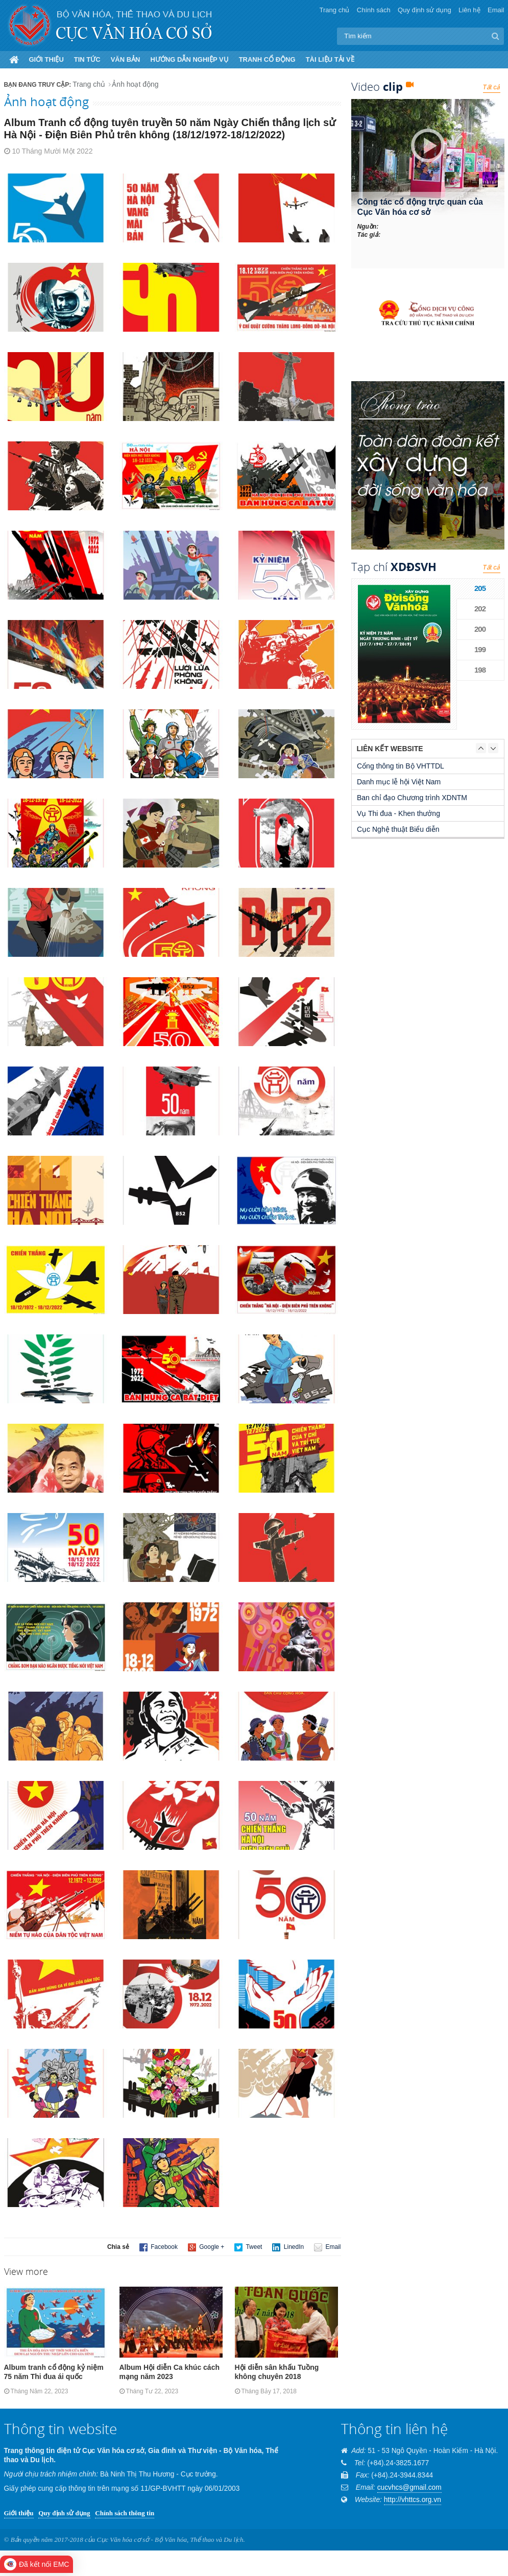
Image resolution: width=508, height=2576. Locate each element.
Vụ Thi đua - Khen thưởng (398, 813)
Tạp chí (394, 566)
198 (480, 669)
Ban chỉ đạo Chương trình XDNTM (412, 798)
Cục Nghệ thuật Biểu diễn (398, 829)
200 (480, 629)
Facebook (158, 2247)
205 (480, 588)
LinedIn (288, 2247)
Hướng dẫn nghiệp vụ (190, 59)
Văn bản (125, 59)
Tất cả (491, 87)
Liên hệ (469, 10)
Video (382, 86)
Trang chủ (335, 10)
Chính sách (374, 10)
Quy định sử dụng (424, 10)
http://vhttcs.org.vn (412, 2500)
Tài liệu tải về (330, 59)
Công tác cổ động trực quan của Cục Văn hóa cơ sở (420, 206)
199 (480, 649)
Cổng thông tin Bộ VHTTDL (400, 766)
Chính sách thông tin (124, 2513)
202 (480, 608)
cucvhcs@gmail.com (409, 2487)
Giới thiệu (46, 59)
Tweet (248, 2247)
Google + (206, 2247)
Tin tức (87, 59)
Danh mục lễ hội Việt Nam (399, 782)
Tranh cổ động (267, 59)
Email (496, 10)
